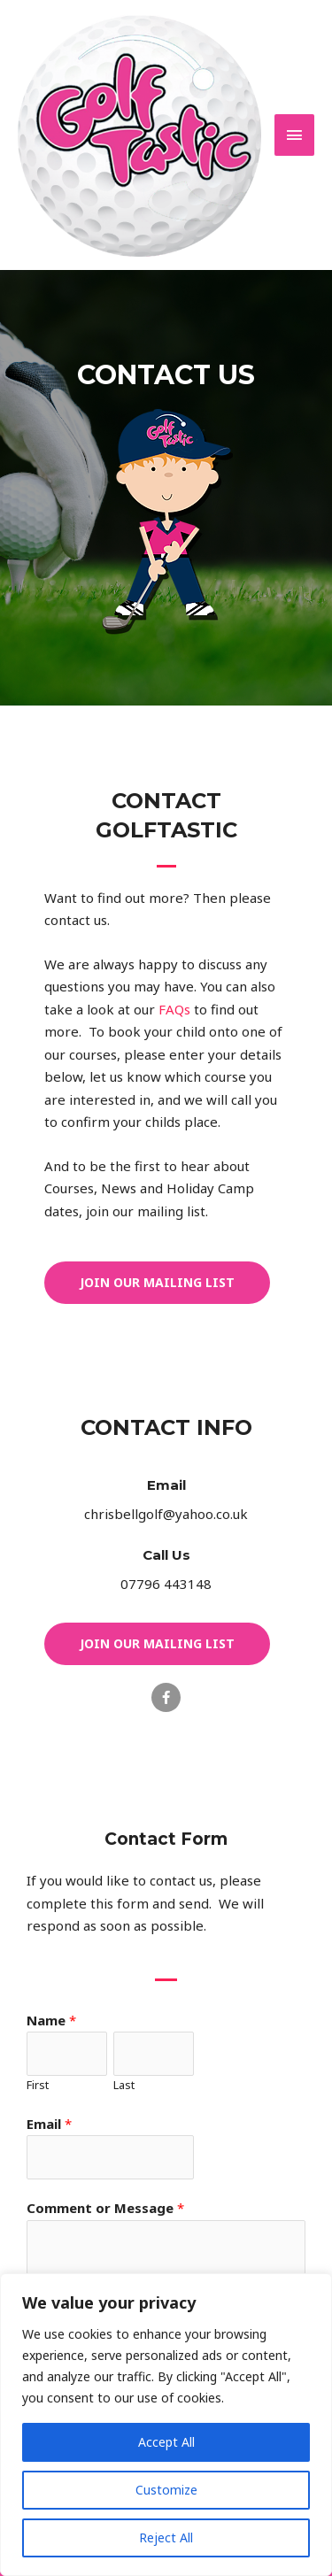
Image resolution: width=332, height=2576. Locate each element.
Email (166, 1485)
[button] (157, 1282)
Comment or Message (105, 2208)
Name (51, 2020)
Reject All (166, 2537)
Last (124, 2085)
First (38, 2085)
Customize (166, 2489)
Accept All (166, 2441)
